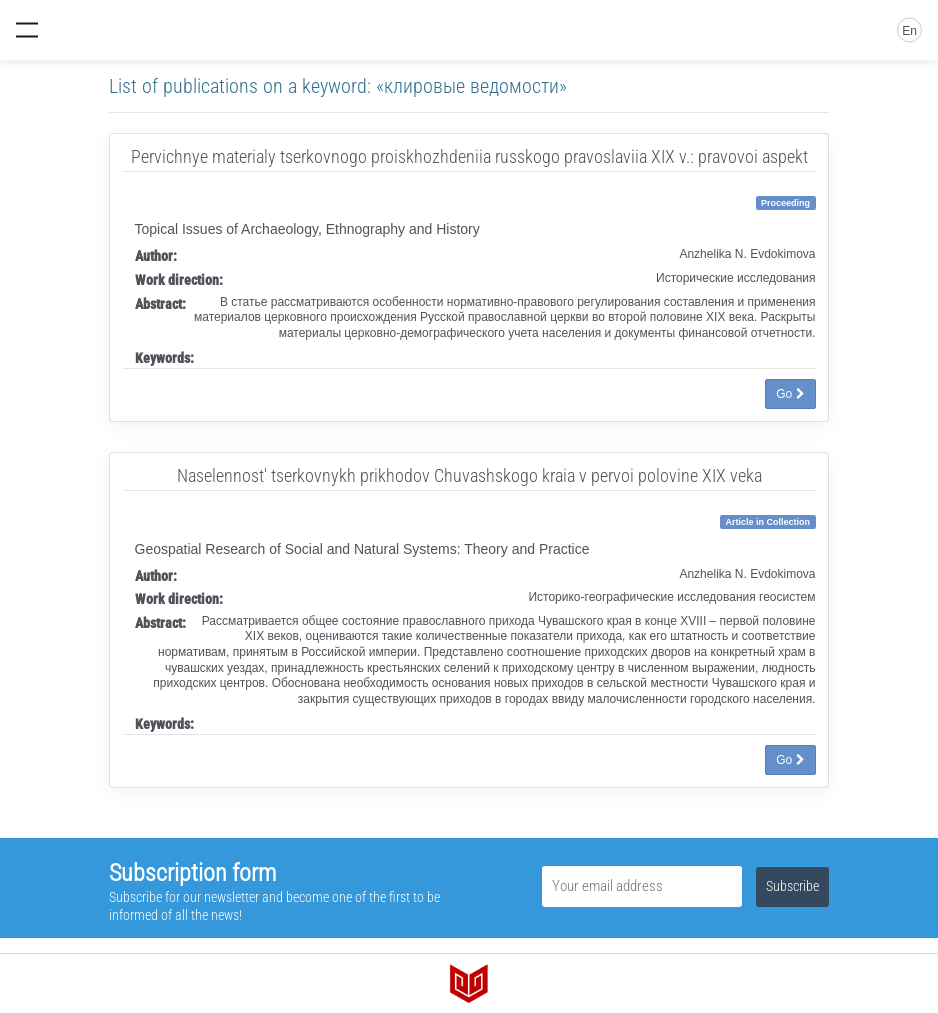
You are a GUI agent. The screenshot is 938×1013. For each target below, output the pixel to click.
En (909, 31)
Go (790, 394)
